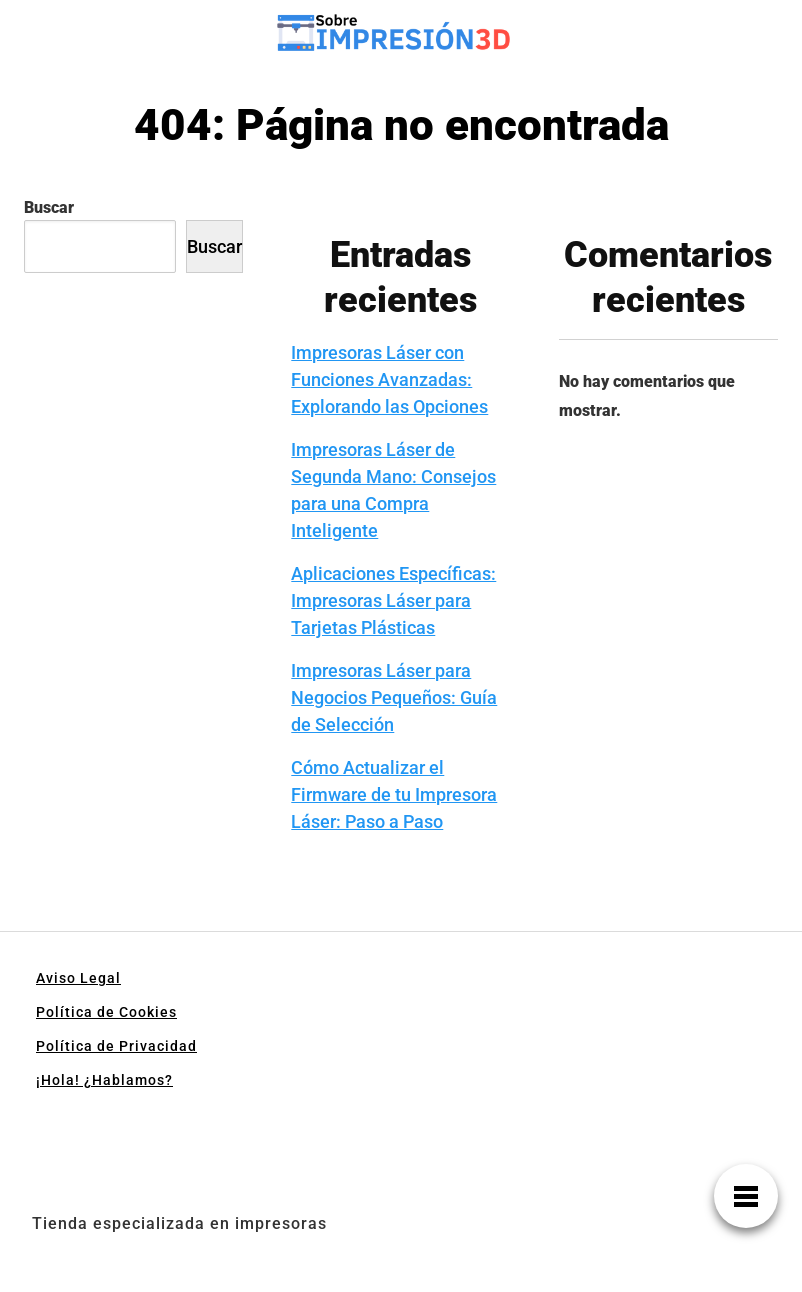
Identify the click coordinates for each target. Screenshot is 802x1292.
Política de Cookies (106, 1012)
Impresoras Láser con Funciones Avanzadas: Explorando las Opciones (389, 379)
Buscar (49, 207)
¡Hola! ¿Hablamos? (104, 1080)
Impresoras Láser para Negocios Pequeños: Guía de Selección (394, 697)
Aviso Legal (78, 978)
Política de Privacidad (116, 1046)
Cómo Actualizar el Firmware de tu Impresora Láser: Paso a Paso (394, 794)
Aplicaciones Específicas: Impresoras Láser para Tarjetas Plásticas (393, 600)
